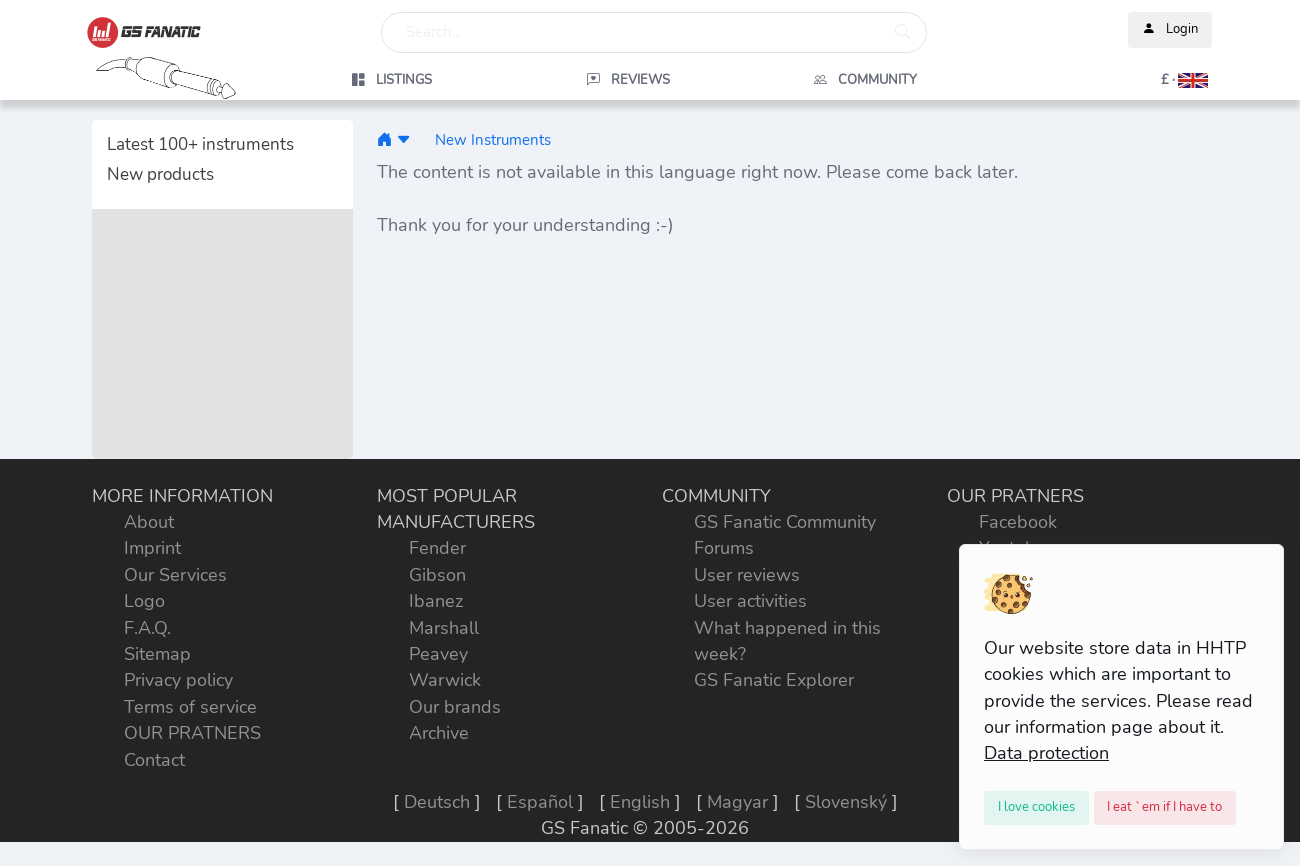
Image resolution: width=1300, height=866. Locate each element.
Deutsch (437, 802)
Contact (154, 760)
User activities (750, 601)
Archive (439, 733)
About (149, 522)
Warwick (445, 680)
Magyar (737, 802)
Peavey (438, 654)
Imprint (152, 548)
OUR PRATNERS (192, 733)
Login (1170, 30)
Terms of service (190, 707)
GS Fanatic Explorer (774, 680)
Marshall (444, 628)
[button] (1101, 80)
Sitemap (157, 654)
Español (540, 802)
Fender (437, 548)
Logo (144, 601)
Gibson (437, 575)
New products (160, 174)
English (640, 802)
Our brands (455, 707)
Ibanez (436, 601)
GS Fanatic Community (785, 522)
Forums (724, 548)
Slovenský (846, 802)
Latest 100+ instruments (200, 144)
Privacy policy (178, 680)
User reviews (747, 575)
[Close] (1036, 808)
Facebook (1018, 522)
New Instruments (493, 139)
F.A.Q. (147, 628)
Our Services (175, 575)
